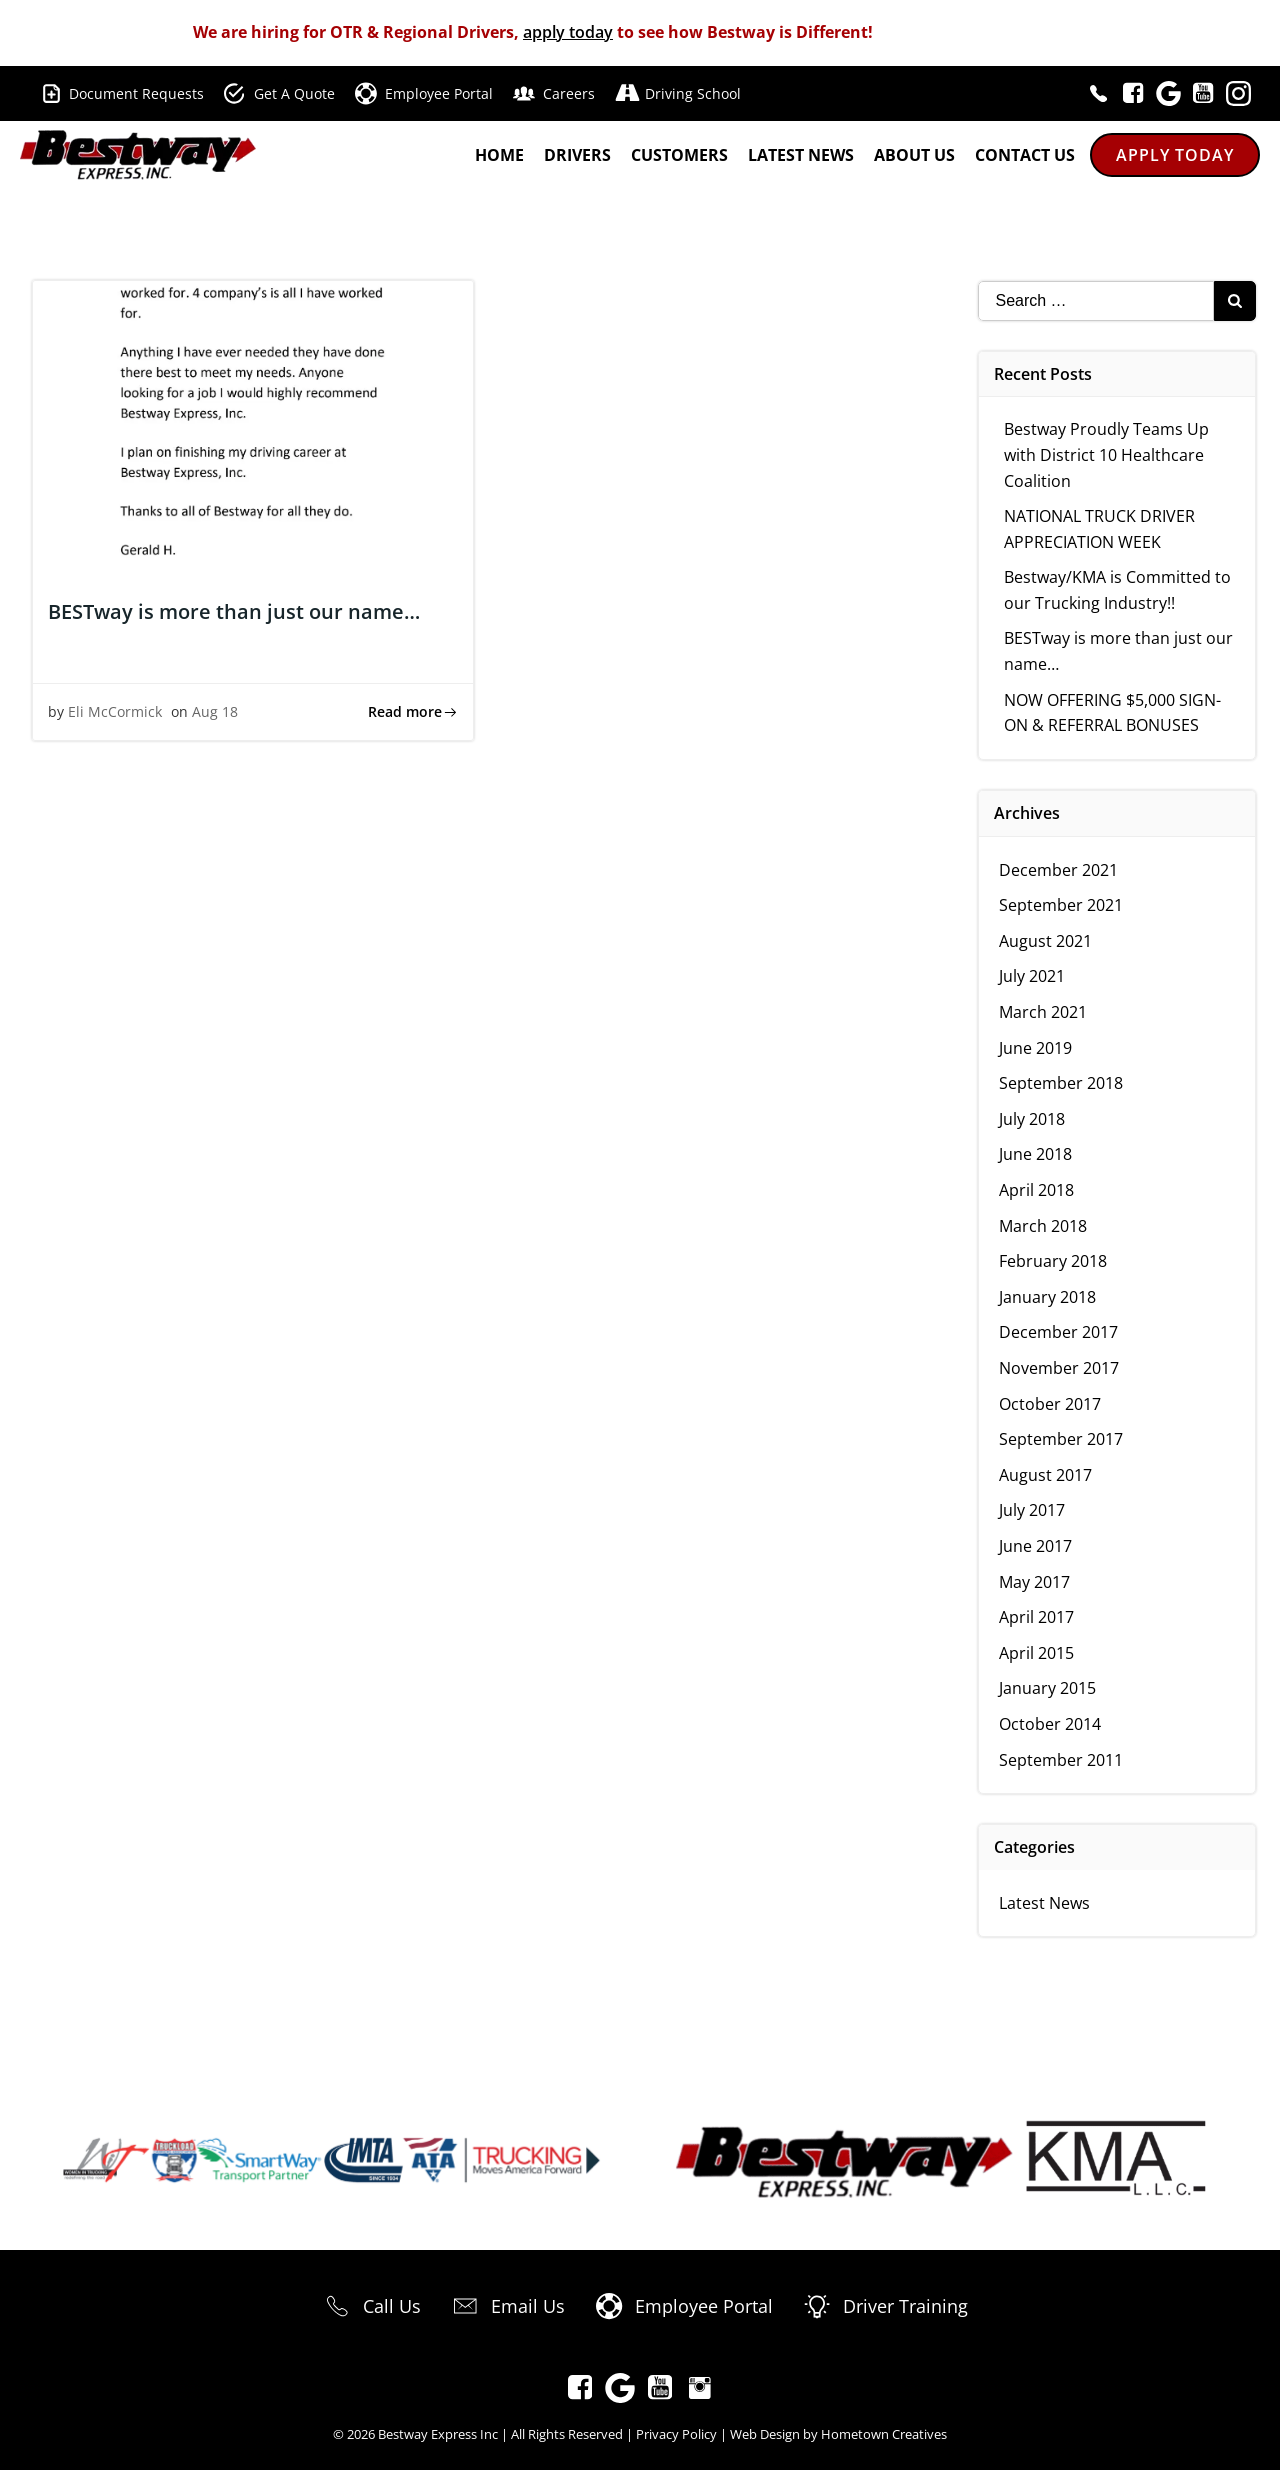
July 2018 (1033, 1119)
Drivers (577, 156)
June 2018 (1036, 1154)
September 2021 (1062, 905)
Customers (679, 156)
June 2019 (1036, 1048)
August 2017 (1046, 1475)
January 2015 (1048, 1688)
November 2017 (1060, 1368)
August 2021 (1046, 941)
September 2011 (1062, 1760)
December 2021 (1059, 870)
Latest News (801, 156)
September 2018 (1062, 1083)
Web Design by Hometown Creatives (838, 2434)
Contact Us (1025, 156)
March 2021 (1044, 1012)
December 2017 (1059, 1332)
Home (499, 156)
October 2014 (1051, 1724)
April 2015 (1037, 1653)
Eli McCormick (115, 712)
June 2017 (1036, 1546)
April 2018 (1037, 1190)
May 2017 (1035, 1582)
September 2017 (1062, 1439)
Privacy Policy (676, 2434)
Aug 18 (215, 712)
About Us (914, 156)
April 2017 (1037, 1617)
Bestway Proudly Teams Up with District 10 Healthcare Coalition (1107, 454)
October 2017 (1051, 1404)
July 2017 (1033, 1510)
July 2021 (1033, 976)
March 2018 (1044, 1226)
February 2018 (1054, 1261)
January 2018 (1048, 1297)
